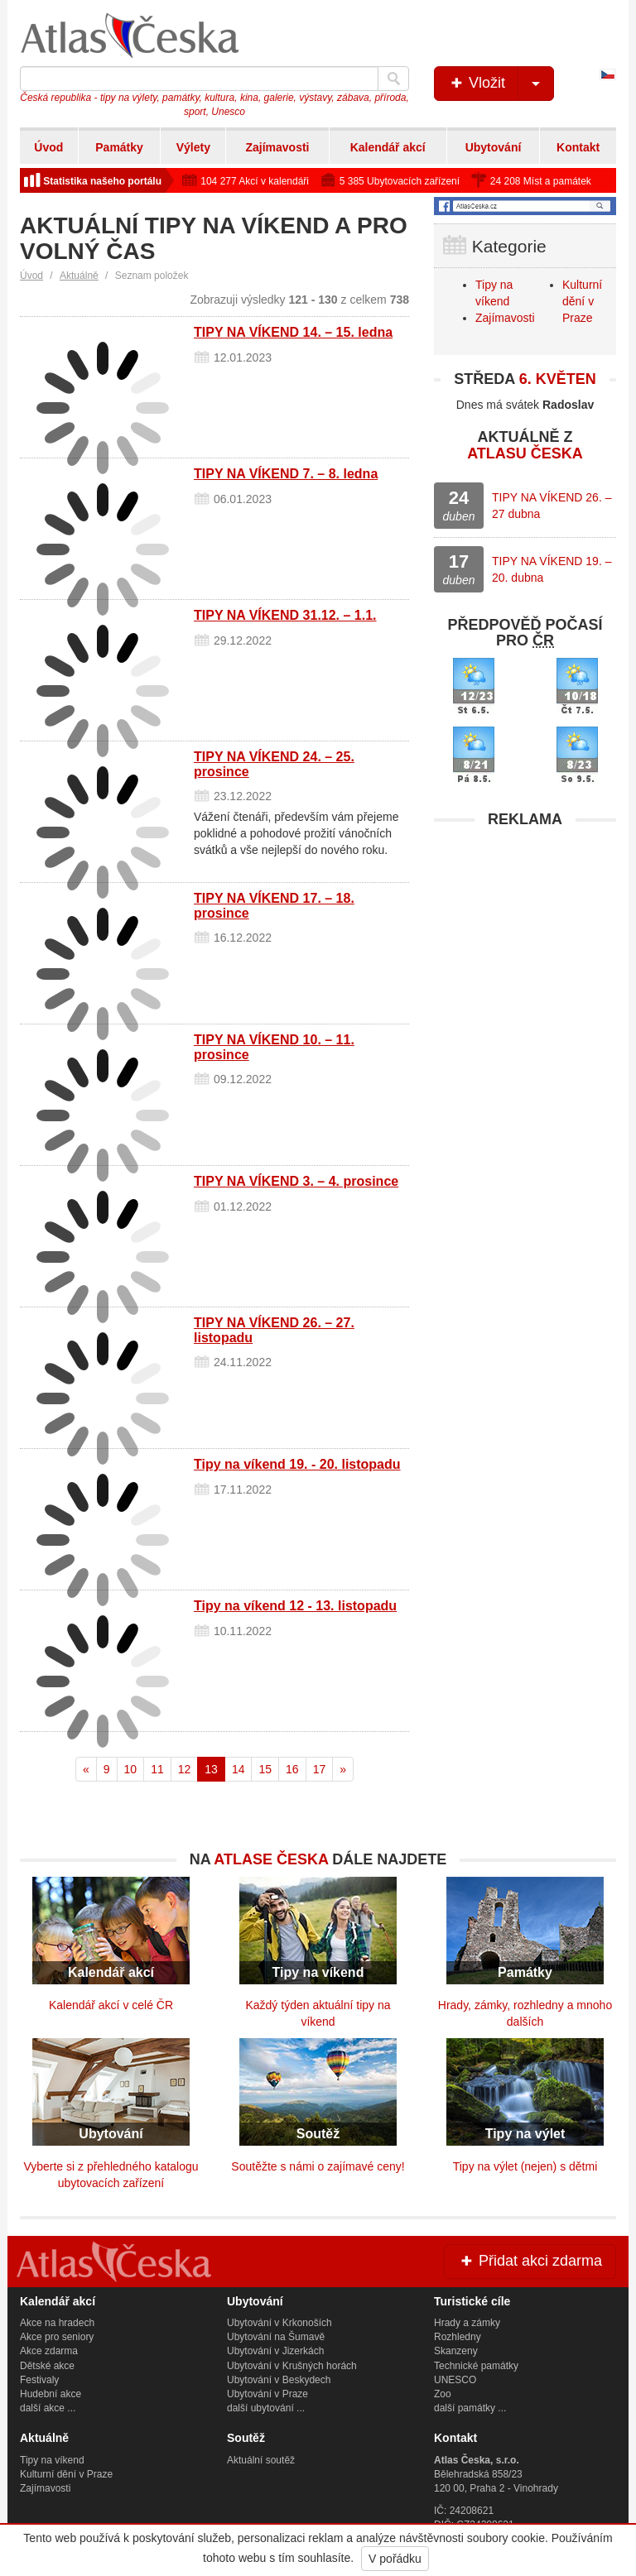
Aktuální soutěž (261, 2460)
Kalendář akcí (388, 147)
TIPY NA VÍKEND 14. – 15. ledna (293, 332)
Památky (119, 147)
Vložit (500, 83)
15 (265, 1769)
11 (157, 1769)
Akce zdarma (49, 2351)
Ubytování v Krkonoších (279, 2323)
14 (238, 1769)
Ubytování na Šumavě (276, 2337)
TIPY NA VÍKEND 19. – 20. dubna (551, 569)
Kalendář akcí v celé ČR (111, 2005)
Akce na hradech (57, 2323)
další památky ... (470, 2408)
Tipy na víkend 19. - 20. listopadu (297, 1464)
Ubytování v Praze (267, 2394)
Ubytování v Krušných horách (292, 2366)
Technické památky (476, 2366)
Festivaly (39, 2380)
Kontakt (578, 147)
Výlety (193, 147)
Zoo (442, 2394)
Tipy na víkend (52, 2460)
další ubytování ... (266, 2408)
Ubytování (493, 147)
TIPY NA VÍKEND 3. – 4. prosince (296, 1181)
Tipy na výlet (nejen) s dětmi (525, 2166)
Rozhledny (457, 2337)
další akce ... (47, 2408)
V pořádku (395, 2558)
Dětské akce (47, 2366)
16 (292, 1769)
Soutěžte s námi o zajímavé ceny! (317, 2166)
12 (184, 1769)
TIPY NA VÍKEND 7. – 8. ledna (286, 474)
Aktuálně (79, 275)
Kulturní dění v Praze (582, 301)
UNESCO (455, 2380)
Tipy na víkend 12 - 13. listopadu (295, 1606)
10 (130, 1769)
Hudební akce (50, 2394)
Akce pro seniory (57, 2337)
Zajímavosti (277, 147)
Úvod (48, 147)
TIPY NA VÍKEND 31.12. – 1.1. (285, 615)
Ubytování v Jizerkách (275, 2351)
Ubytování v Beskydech (278, 2380)
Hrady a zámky (467, 2323)
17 (319, 1769)
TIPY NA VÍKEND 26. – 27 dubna (551, 505)
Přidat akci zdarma (530, 2260)
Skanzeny (456, 2351)
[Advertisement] (525, 940)
